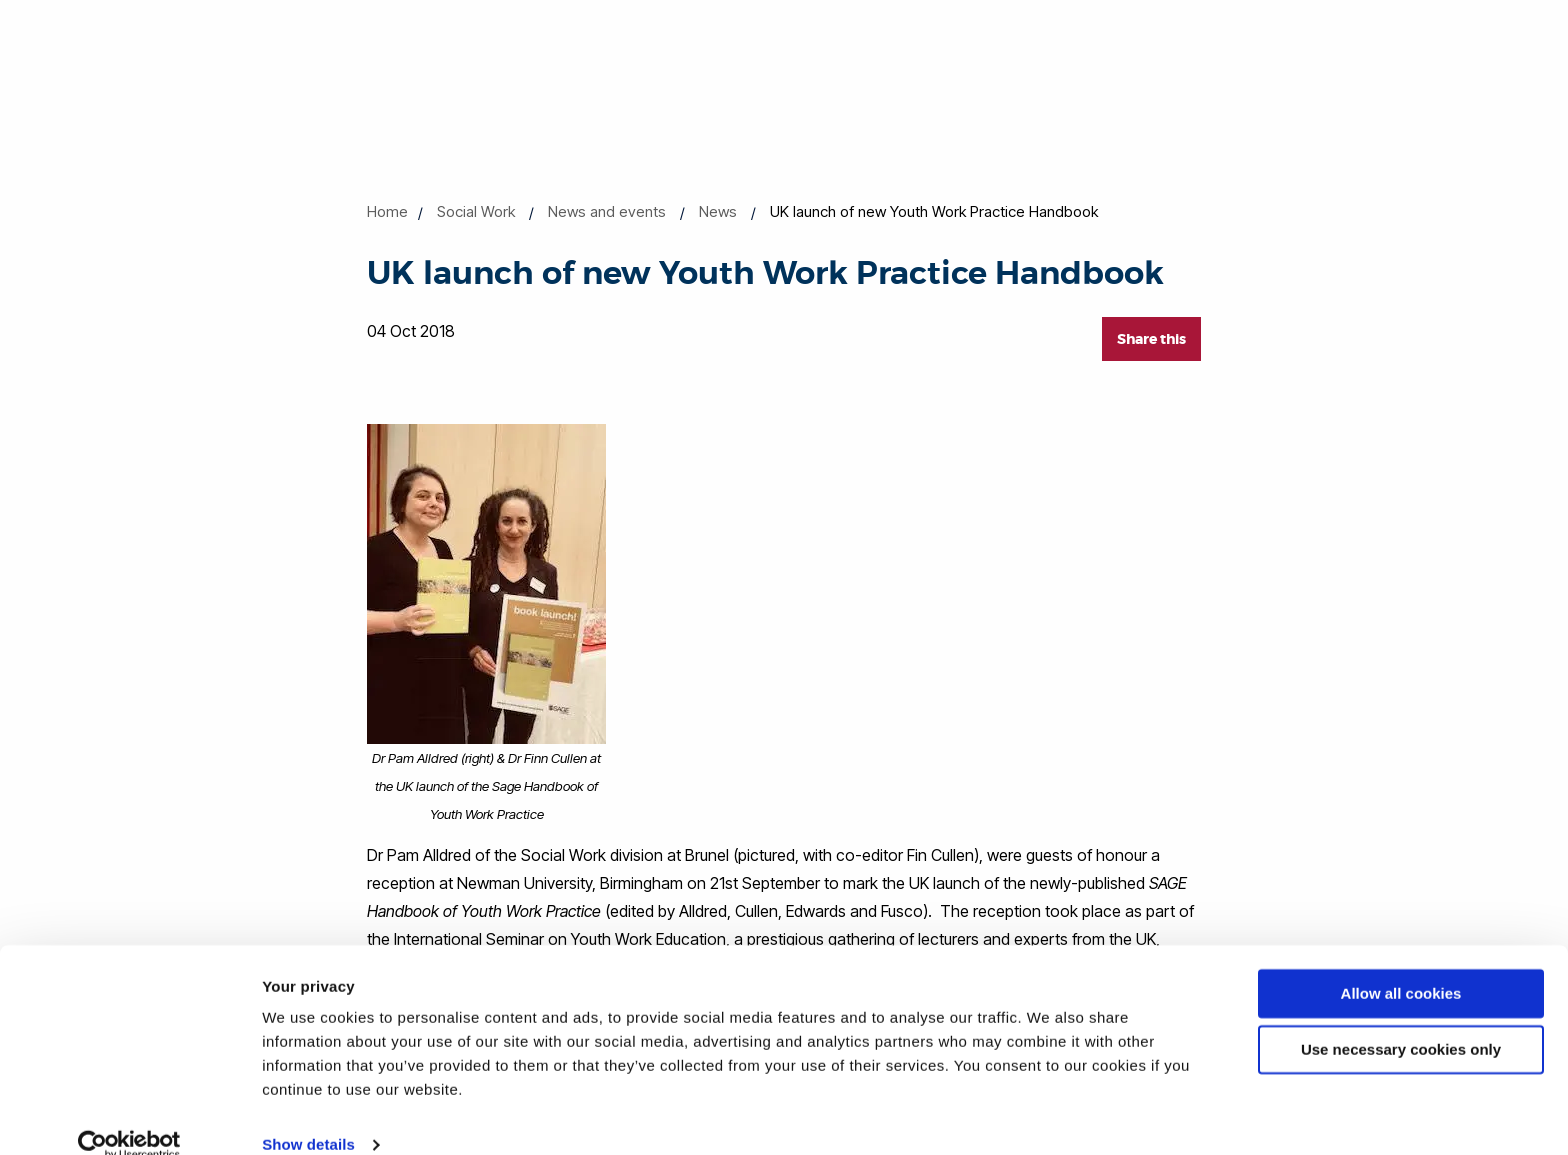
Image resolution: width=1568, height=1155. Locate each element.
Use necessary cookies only (1401, 1020)
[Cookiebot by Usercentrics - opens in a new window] (129, 1116)
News (718, 211)
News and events (607, 211)
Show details (308, 1115)
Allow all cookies (1401, 964)
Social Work (476, 211)
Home (387, 211)
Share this (1151, 339)
